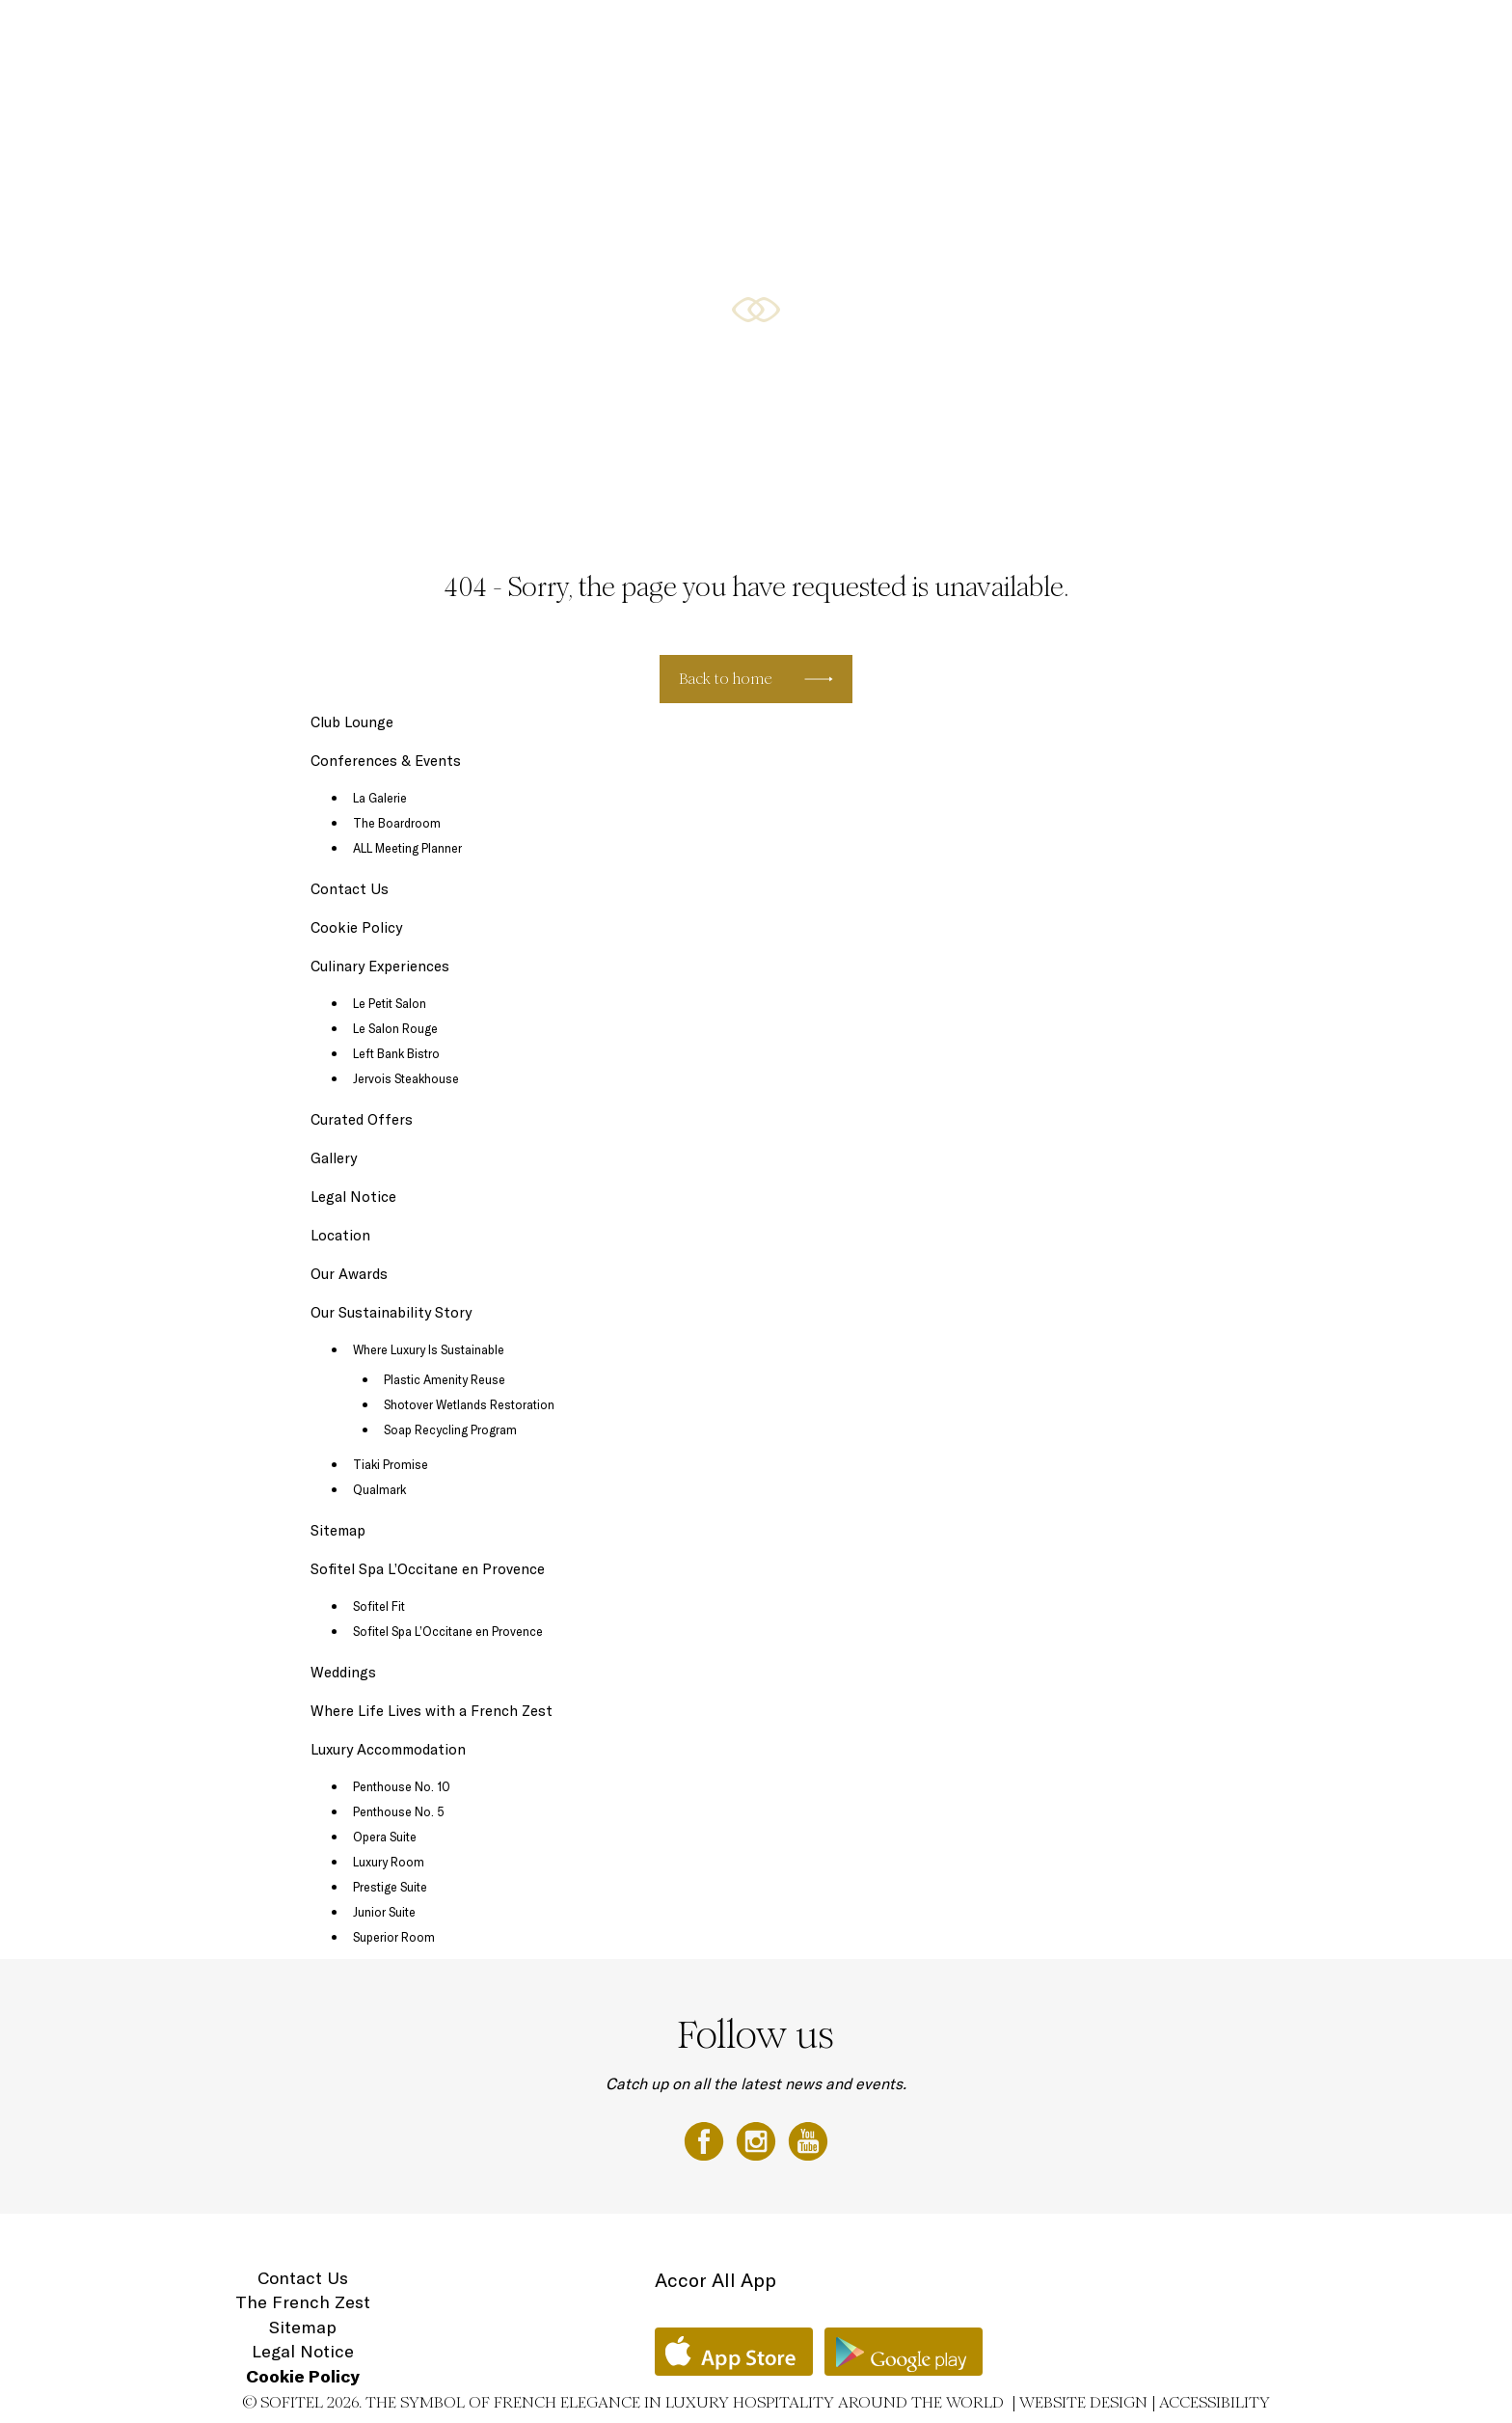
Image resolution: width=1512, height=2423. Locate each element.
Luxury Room (388, 1861)
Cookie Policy (356, 927)
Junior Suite (384, 1911)
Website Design (1083, 2402)
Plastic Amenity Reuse (444, 1379)
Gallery (333, 1158)
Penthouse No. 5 (399, 1811)
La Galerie (380, 797)
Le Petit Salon (389, 1003)
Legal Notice (353, 1196)
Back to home (725, 678)
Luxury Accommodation (556, 35)
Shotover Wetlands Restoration (469, 1404)
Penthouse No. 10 (401, 1786)
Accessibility (1214, 2402)
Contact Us (349, 889)
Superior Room (394, 1937)
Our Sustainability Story (391, 1312)
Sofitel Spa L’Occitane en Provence (427, 1569)
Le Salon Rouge (395, 1028)
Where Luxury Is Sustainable (428, 1349)
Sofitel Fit (379, 1606)
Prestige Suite (390, 1886)
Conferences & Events (978, 35)
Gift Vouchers (1297, 35)
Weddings (343, 1672)
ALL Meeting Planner (407, 848)
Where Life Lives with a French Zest (431, 1711)
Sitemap (337, 1530)
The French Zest (302, 2302)
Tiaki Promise (390, 1464)
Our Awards (349, 1274)
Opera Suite (385, 1836)
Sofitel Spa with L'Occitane (1152, 35)
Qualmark (379, 1489)
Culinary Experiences (711, 35)
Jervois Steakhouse (406, 1078)
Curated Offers (842, 35)
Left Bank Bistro (396, 1053)
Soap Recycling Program (450, 1429)
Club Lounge (351, 722)
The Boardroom (397, 822)
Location (1387, 35)
